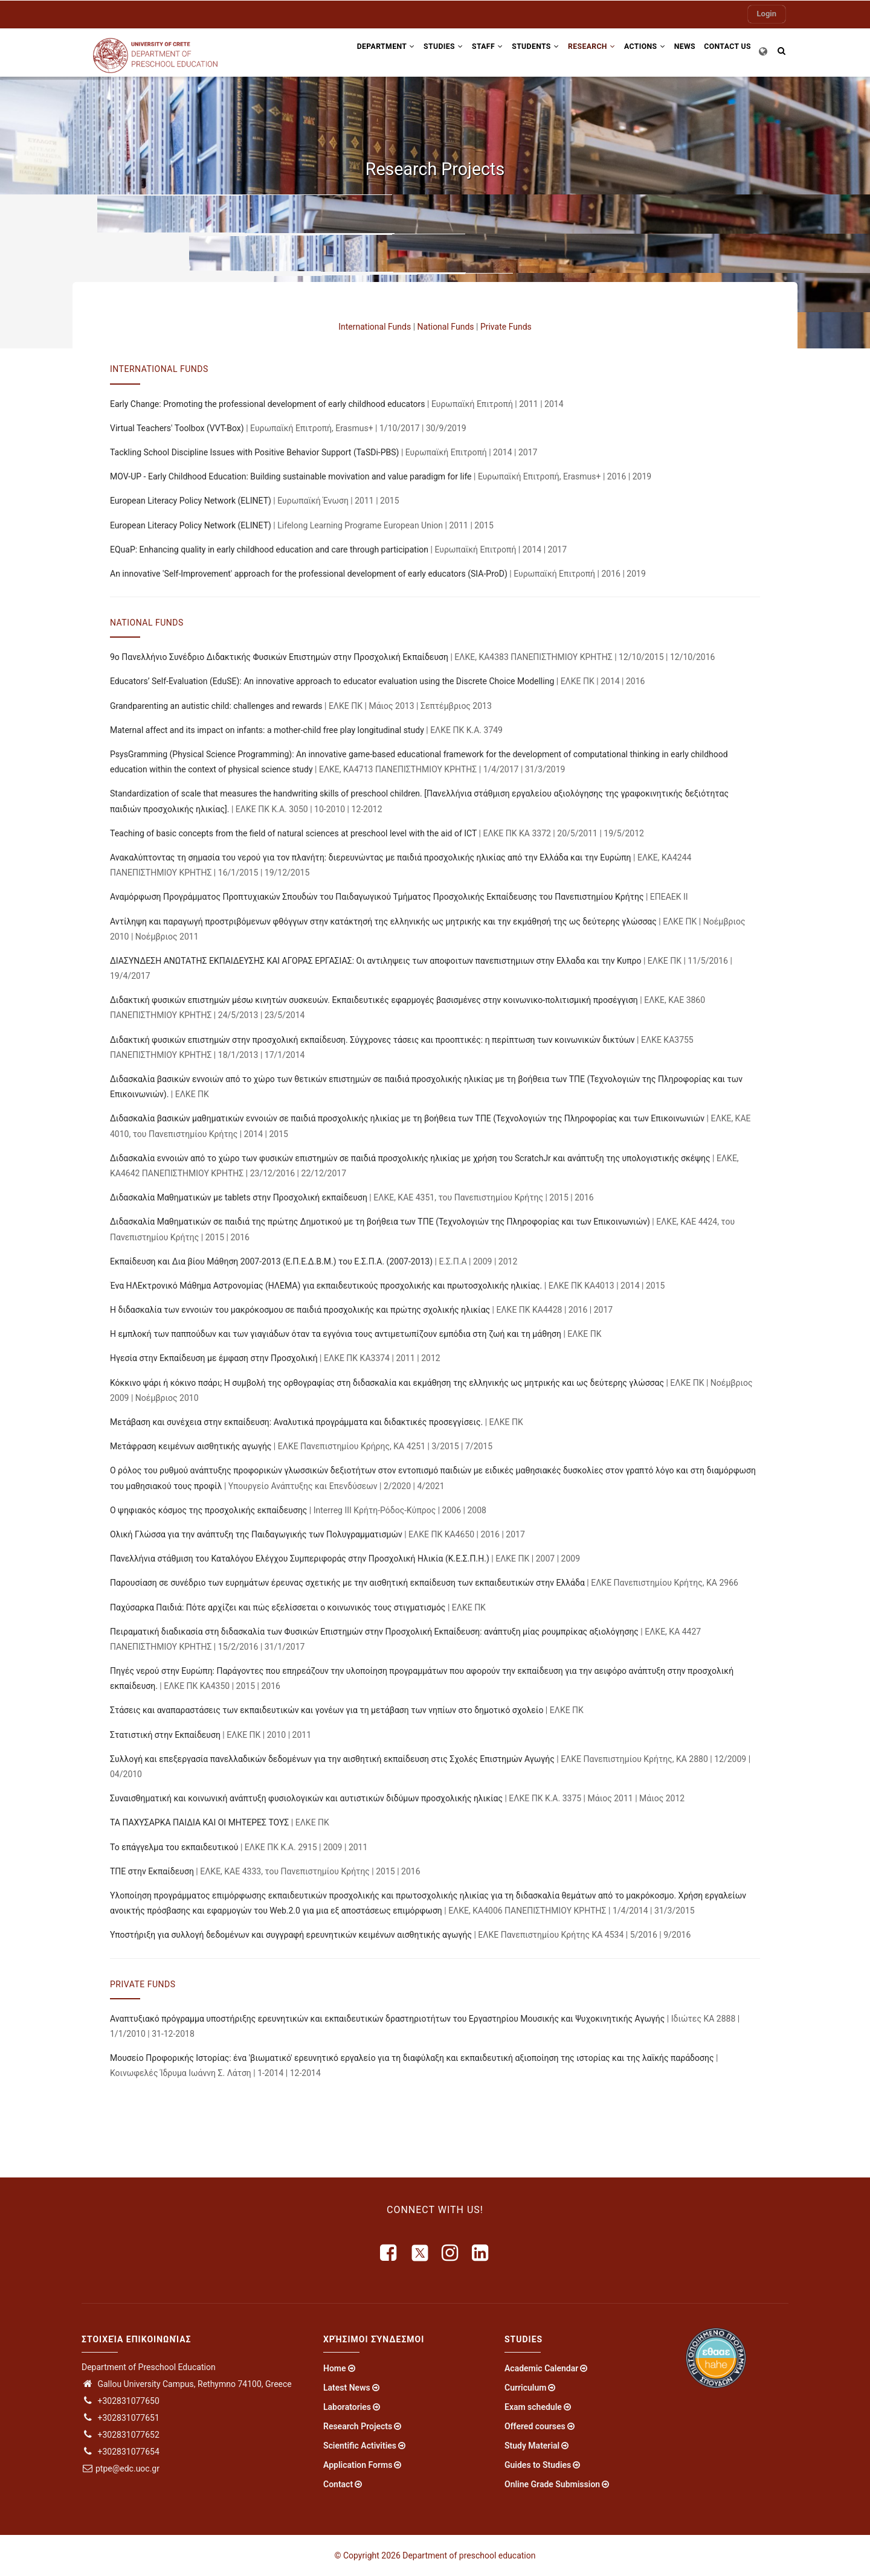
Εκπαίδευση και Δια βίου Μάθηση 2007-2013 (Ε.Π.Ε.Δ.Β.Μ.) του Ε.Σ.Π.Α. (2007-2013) (271, 1261)
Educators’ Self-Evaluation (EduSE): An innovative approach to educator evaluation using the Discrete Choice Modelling (332, 681)
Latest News (346, 2387)
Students (520, 50)
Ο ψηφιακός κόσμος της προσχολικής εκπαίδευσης (208, 1510)
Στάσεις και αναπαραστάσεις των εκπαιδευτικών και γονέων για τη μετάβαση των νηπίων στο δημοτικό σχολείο (326, 1710)
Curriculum (525, 2387)
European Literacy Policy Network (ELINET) (190, 500)
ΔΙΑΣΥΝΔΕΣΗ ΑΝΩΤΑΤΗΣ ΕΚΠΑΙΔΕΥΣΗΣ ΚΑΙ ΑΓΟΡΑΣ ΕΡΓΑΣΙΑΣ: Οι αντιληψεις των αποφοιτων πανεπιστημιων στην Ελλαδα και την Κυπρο (375, 961)
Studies (422, 50)
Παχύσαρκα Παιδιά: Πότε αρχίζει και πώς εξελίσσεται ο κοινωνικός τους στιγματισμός (277, 1607)
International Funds (374, 327)
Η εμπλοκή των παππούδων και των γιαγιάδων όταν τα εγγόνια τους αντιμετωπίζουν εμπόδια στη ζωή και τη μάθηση (335, 1334)
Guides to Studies (537, 2465)
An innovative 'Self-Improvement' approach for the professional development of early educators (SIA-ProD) (308, 573)
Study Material (531, 2445)
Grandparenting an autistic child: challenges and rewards (216, 706)
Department (361, 50)
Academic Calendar (541, 2368)
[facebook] (389, 2253)
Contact (338, 2484)
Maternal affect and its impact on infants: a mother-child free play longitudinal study (267, 730)
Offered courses (535, 2426)
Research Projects (357, 2426)
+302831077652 (121, 2435)
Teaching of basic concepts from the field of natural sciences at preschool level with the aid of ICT (293, 833)
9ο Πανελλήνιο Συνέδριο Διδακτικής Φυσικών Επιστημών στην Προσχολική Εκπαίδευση (279, 657)
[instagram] (451, 2253)
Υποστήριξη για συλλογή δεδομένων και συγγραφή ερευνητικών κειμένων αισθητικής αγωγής (291, 1935)
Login (766, 13)
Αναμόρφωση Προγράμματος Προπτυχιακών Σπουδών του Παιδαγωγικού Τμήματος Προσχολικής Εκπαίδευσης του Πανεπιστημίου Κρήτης (376, 897)
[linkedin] (481, 2253)
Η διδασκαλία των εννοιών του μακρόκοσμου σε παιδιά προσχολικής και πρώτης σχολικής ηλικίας (300, 1310)
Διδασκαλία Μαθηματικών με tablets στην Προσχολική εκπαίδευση (238, 1197)
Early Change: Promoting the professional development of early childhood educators (267, 404)
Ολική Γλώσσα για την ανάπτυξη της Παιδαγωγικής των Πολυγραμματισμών (256, 1534)
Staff (469, 50)
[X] (420, 2253)
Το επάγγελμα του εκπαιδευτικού (174, 1847)
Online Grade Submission (552, 2484)
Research (580, 50)
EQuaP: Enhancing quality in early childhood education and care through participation (269, 549)
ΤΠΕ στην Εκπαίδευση (152, 1871)
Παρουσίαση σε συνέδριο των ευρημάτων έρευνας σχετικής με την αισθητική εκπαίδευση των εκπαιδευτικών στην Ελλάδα (347, 1583)
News (680, 50)
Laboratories (347, 2407)
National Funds (445, 327)
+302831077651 (121, 2418)
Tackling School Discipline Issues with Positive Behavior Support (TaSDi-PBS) (254, 452)
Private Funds (506, 327)
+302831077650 (121, 2401)
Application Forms (357, 2465)
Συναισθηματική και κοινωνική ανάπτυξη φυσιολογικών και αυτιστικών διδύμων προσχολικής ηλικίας (306, 1798)
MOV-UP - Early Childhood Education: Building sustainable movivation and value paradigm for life (291, 476)
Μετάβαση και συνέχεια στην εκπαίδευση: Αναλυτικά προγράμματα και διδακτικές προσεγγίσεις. (296, 1422)
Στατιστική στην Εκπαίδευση (165, 1735)
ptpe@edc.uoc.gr (121, 2468)
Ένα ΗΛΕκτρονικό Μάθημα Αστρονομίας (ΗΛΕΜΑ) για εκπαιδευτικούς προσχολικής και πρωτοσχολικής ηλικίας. (326, 1285)
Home (334, 2368)
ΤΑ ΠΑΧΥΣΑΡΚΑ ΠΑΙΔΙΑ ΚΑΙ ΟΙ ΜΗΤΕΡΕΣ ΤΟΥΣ (199, 1822)
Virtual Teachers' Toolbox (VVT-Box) (177, 428)
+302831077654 (121, 2451)
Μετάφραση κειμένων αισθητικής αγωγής (190, 1446)
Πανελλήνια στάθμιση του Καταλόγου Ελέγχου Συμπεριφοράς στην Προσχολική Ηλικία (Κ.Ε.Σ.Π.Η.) (299, 1558)
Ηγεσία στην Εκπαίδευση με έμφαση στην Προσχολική (214, 1358)
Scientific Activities (359, 2445)
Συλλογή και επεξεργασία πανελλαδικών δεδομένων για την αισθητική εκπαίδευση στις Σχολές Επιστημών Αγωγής (332, 1759)
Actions (636, 50)
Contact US (726, 50)
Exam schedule (533, 2407)
